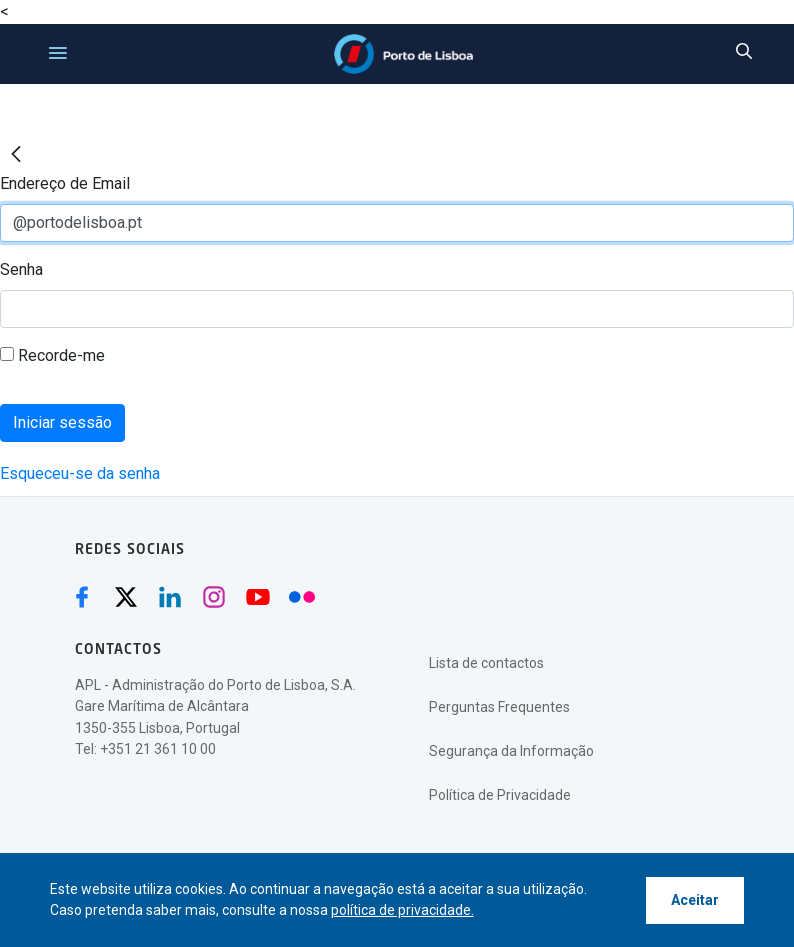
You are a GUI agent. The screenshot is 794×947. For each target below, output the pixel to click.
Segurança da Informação (511, 751)
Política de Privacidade (500, 795)
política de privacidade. (402, 910)
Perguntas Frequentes (499, 707)
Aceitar (695, 900)
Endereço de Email (65, 183)
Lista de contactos (486, 663)
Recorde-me (52, 355)
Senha (21, 269)
